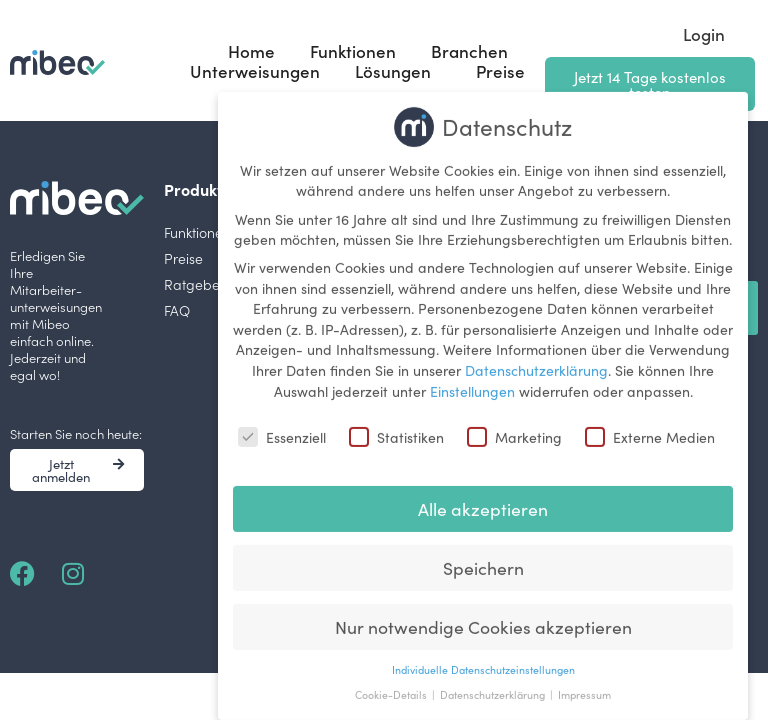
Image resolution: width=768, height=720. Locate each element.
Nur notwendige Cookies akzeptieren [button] (483, 616)
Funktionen (353, 51)
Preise (500, 71)
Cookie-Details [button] (392, 684)
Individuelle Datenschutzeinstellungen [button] (483, 658)
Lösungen (398, 71)
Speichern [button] (483, 557)
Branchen (469, 51)
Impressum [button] (584, 684)
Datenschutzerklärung (536, 360)
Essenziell (282, 427)
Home (251, 51)
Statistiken (396, 427)
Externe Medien (650, 427)
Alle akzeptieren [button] (483, 498)
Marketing (514, 427)
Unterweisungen (255, 71)
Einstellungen (472, 380)
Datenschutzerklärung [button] (494, 684)
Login (704, 34)
